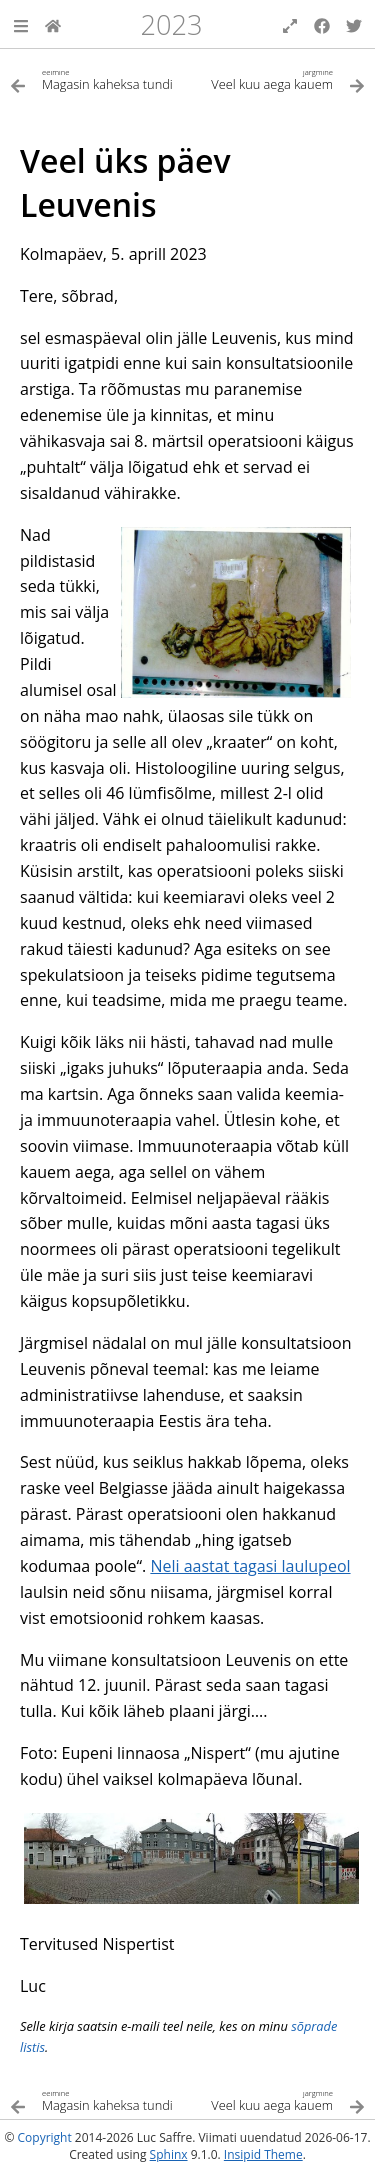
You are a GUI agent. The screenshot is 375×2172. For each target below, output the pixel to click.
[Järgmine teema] (277, 78)
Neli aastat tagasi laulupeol (250, 1566)
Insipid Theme (263, 2154)
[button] (21, 24)
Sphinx (169, 2154)
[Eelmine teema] (99, 78)
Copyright (45, 2137)
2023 (171, 24)
